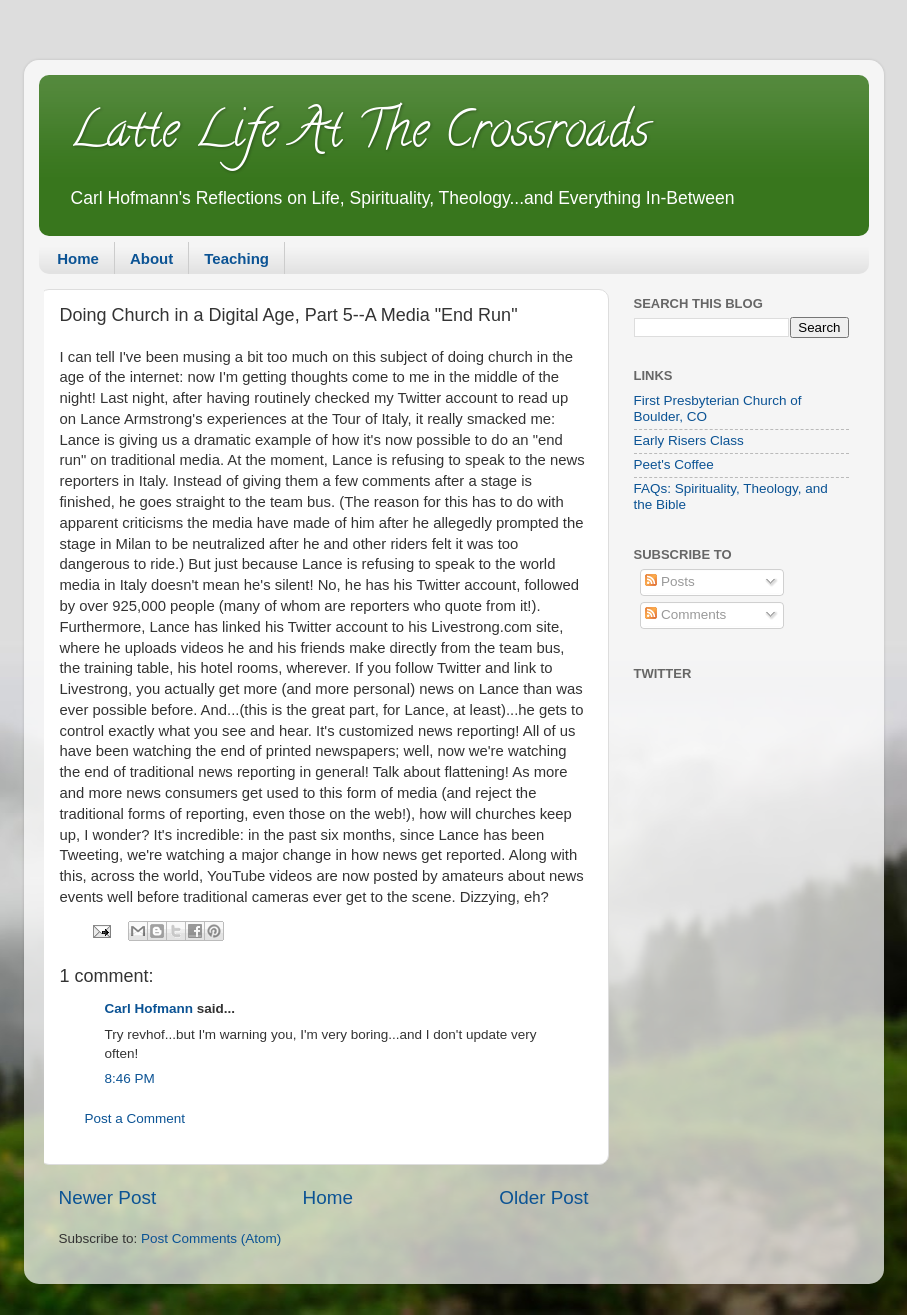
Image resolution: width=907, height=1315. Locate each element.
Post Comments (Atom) (211, 1238)
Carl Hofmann (149, 1008)
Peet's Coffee (674, 464)
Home (78, 258)
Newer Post (108, 1197)
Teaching (236, 258)
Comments (685, 614)
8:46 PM (130, 1078)
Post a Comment (135, 1118)
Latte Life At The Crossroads (359, 136)
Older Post (543, 1197)
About (151, 258)
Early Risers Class (689, 440)
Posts (670, 581)
